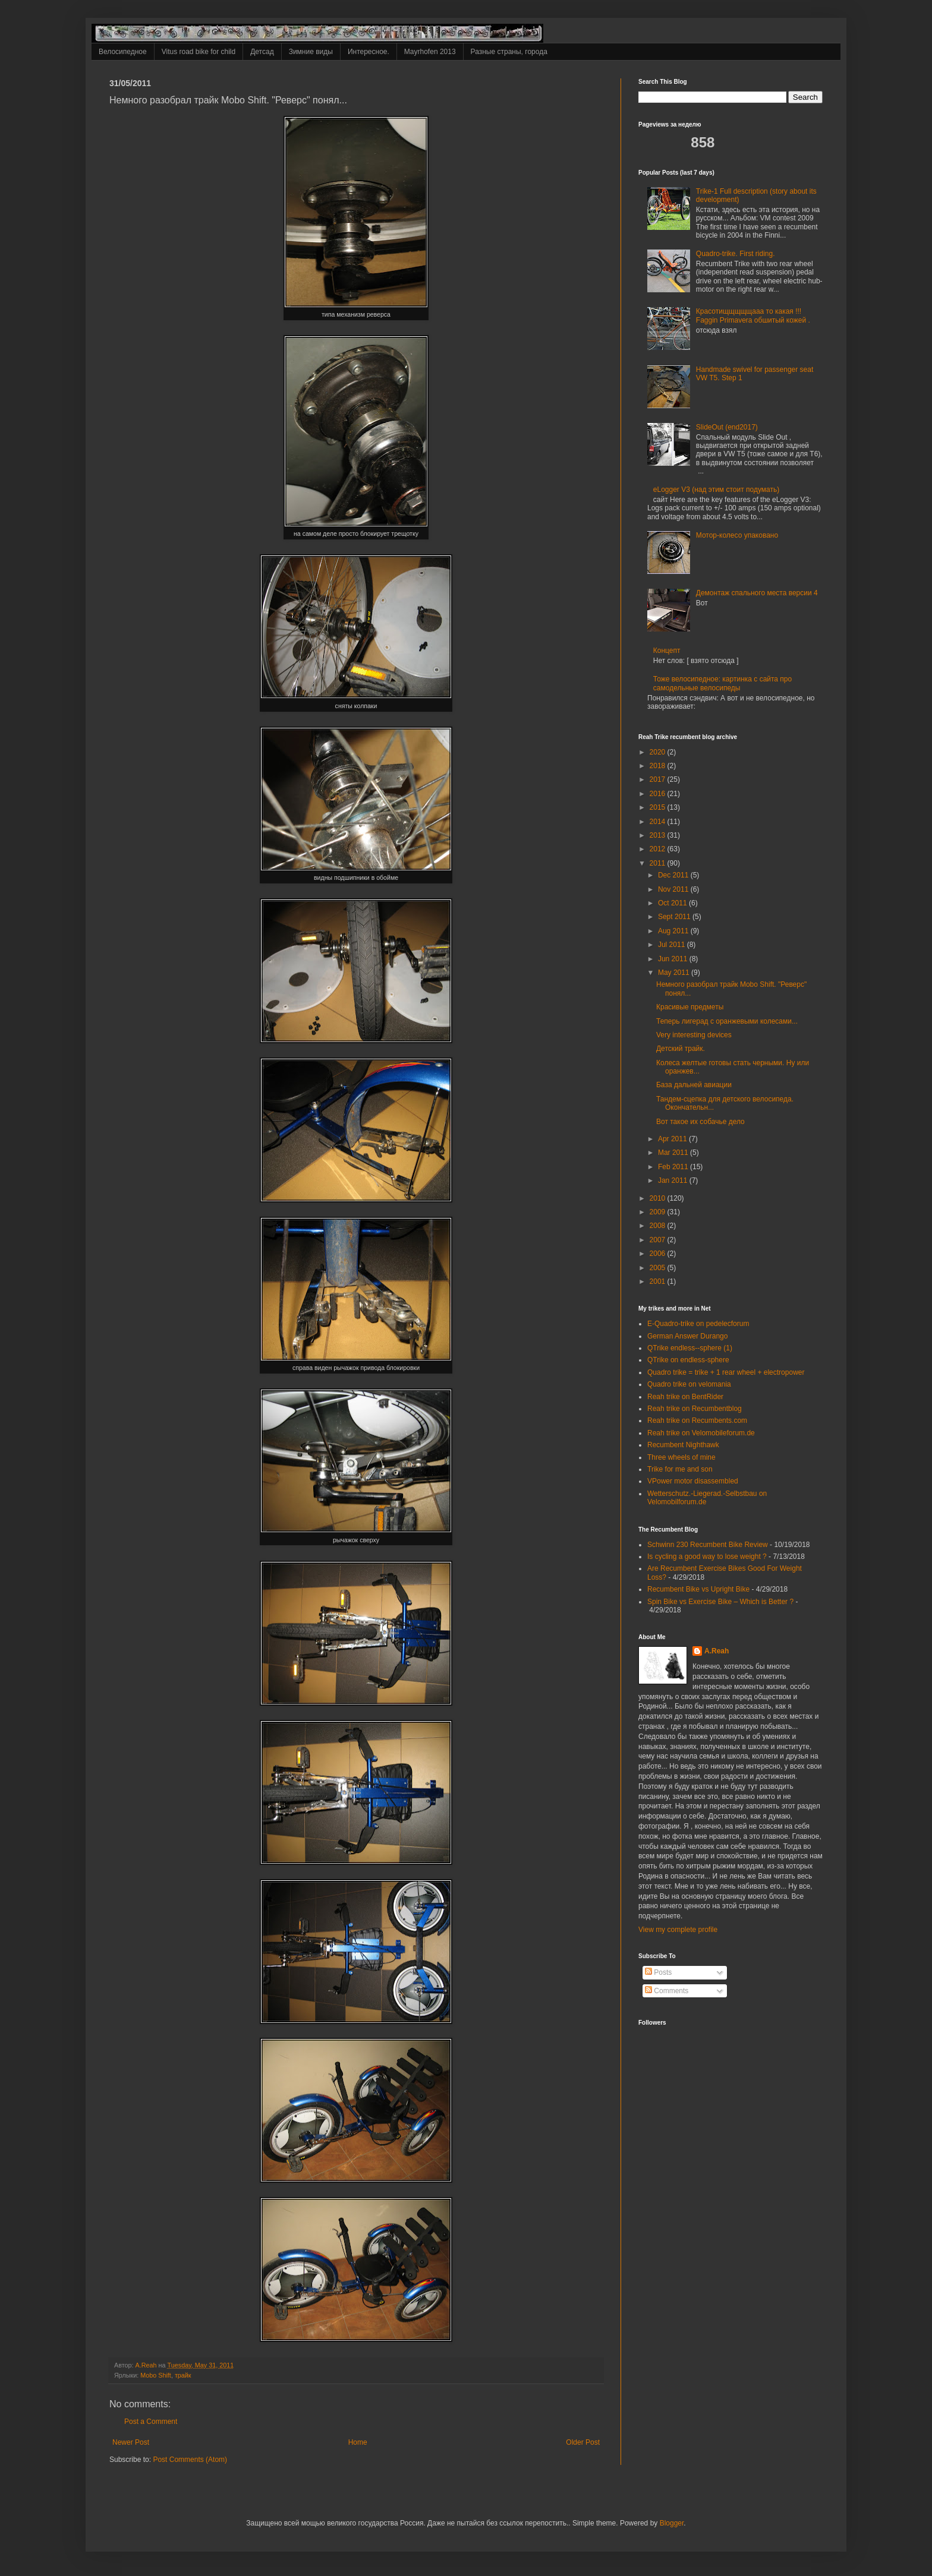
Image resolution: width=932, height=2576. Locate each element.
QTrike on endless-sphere (688, 1360)
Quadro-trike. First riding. (735, 254)
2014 (658, 821)
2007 (658, 1240)
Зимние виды (311, 52)
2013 (658, 835)
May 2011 (674, 972)
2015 (658, 807)
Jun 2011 (673, 959)
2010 (658, 1198)
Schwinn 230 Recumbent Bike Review (707, 1544)
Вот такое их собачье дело (700, 1121)
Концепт (667, 650)
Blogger (672, 2523)
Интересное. (368, 52)
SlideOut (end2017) (727, 427)
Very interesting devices (694, 1035)
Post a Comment (150, 2421)
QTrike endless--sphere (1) (689, 1348)
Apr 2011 (673, 1139)
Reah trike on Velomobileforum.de (701, 1433)
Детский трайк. (680, 1048)
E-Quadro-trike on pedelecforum (698, 1323)
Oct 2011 (673, 903)
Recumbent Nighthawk (683, 1445)
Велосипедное (123, 52)
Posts (658, 1972)
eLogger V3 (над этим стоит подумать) (716, 489)
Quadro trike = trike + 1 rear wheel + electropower (725, 1372)
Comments (666, 1991)
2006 (658, 1253)
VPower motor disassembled (692, 1481)
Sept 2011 (675, 917)
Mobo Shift (155, 2375)
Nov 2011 (674, 889)
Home (357, 2442)
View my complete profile (677, 1929)
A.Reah (716, 1651)
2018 (658, 766)
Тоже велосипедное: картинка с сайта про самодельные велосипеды (722, 683)
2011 (658, 863)
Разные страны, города (509, 52)
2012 (658, 849)
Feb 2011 (674, 1167)
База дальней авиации (694, 1085)
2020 (658, 752)
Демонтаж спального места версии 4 (757, 593)
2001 (658, 1281)
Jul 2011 (672, 944)
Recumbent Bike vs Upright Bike (698, 1589)
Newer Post (130, 2442)
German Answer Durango (687, 1336)
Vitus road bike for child (199, 52)
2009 (658, 1212)
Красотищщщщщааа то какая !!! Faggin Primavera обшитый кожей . (753, 315)
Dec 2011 (674, 875)
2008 (658, 1225)
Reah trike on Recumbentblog (694, 1408)
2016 (658, 794)
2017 (658, 779)
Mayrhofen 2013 (430, 52)
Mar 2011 (674, 1152)
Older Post (583, 2442)
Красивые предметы (689, 1007)
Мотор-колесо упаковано (737, 535)
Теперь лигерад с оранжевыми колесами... (727, 1021)
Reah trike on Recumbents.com (697, 1420)
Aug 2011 (674, 931)
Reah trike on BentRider (685, 1397)
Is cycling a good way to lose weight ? (707, 1556)
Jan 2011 (673, 1180)
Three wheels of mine (681, 1457)
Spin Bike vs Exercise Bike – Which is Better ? (720, 1602)
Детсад (261, 52)
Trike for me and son (680, 1469)
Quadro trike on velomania (689, 1384)
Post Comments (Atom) (190, 2459)
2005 (658, 1268)
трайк (183, 2375)
